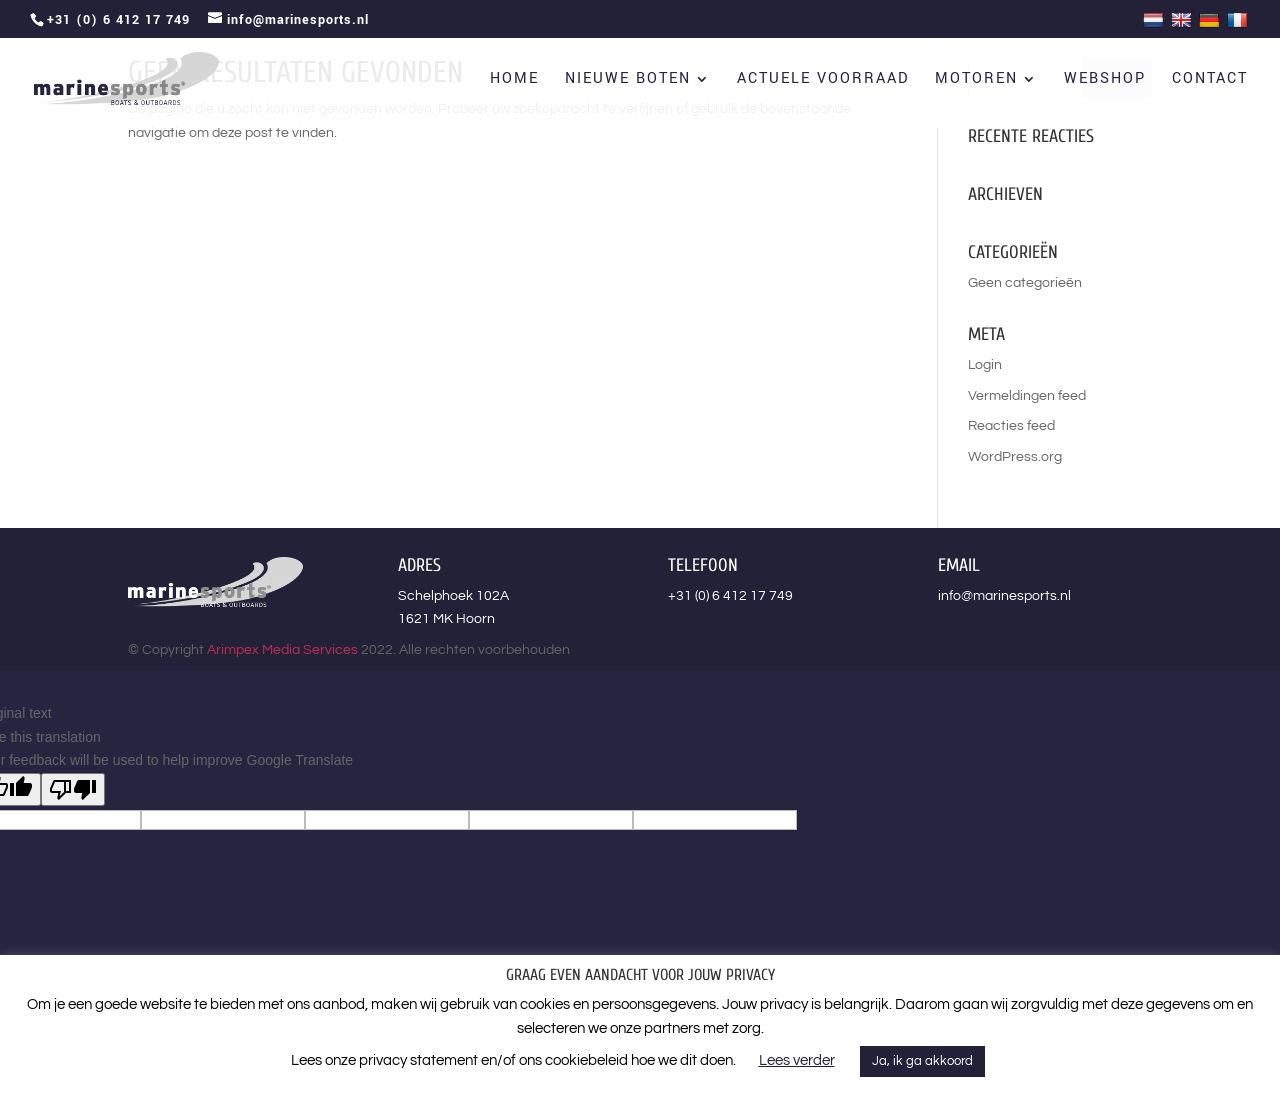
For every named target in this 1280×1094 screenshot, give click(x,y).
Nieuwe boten (628, 80)
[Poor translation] (73, 789)
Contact (1210, 80)
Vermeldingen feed (1027, 396)
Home (514, 80)
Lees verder (797, 1060)
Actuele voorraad (823, 80)
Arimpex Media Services (282, 650)
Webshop (1105, 80)
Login (985, 365)
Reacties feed (1011, 426)
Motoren (976, 80)
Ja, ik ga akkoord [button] (922, 1061)
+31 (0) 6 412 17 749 (730, 596)
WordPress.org (1015, 457)
